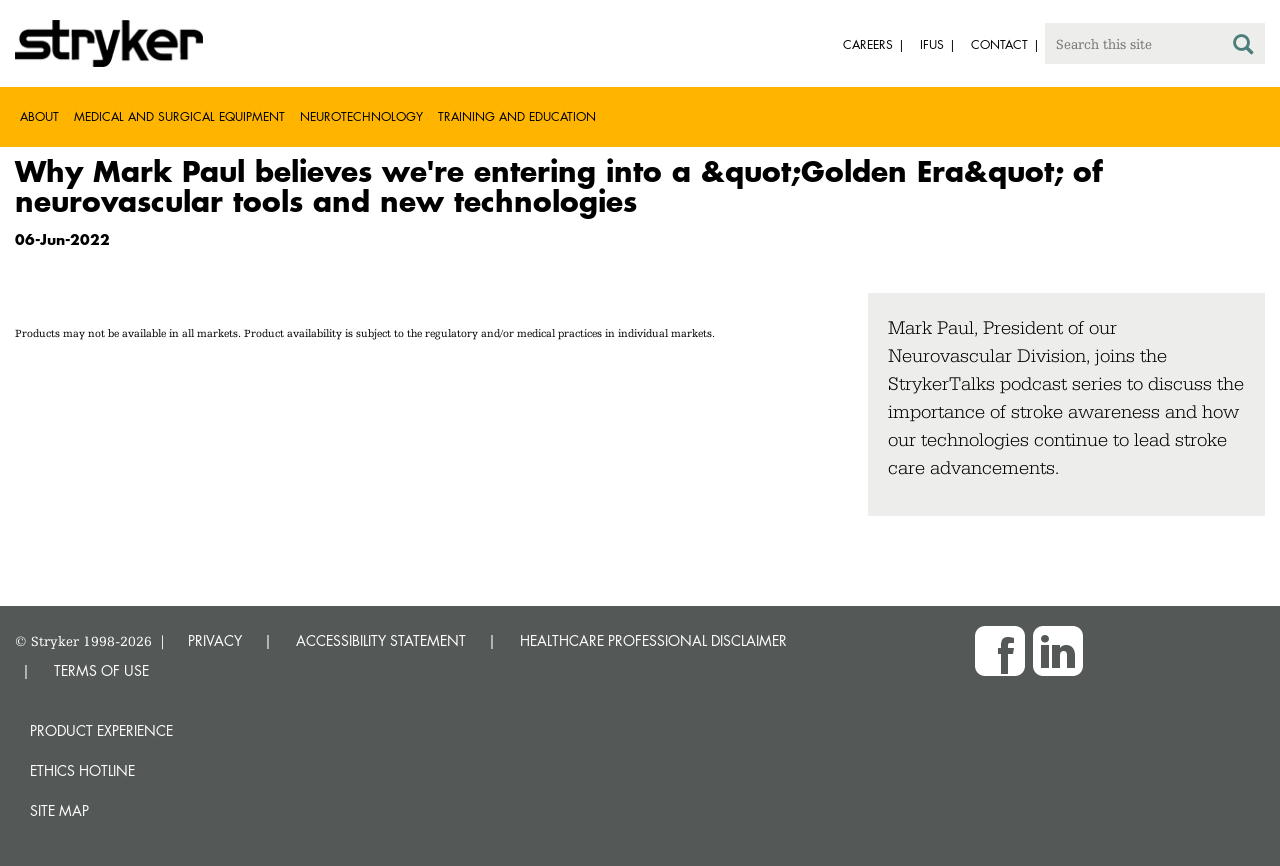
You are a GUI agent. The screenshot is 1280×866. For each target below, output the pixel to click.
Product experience (101, 730)
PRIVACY (215, 640)
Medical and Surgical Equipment (179, 116)
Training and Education (517, 116)
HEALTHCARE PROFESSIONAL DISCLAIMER (653, 640)
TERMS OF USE (101, 670)
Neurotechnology (361, 116)
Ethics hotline (82, 770)
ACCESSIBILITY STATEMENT (381, 640)
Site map (59, 810)
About (39, 116)
